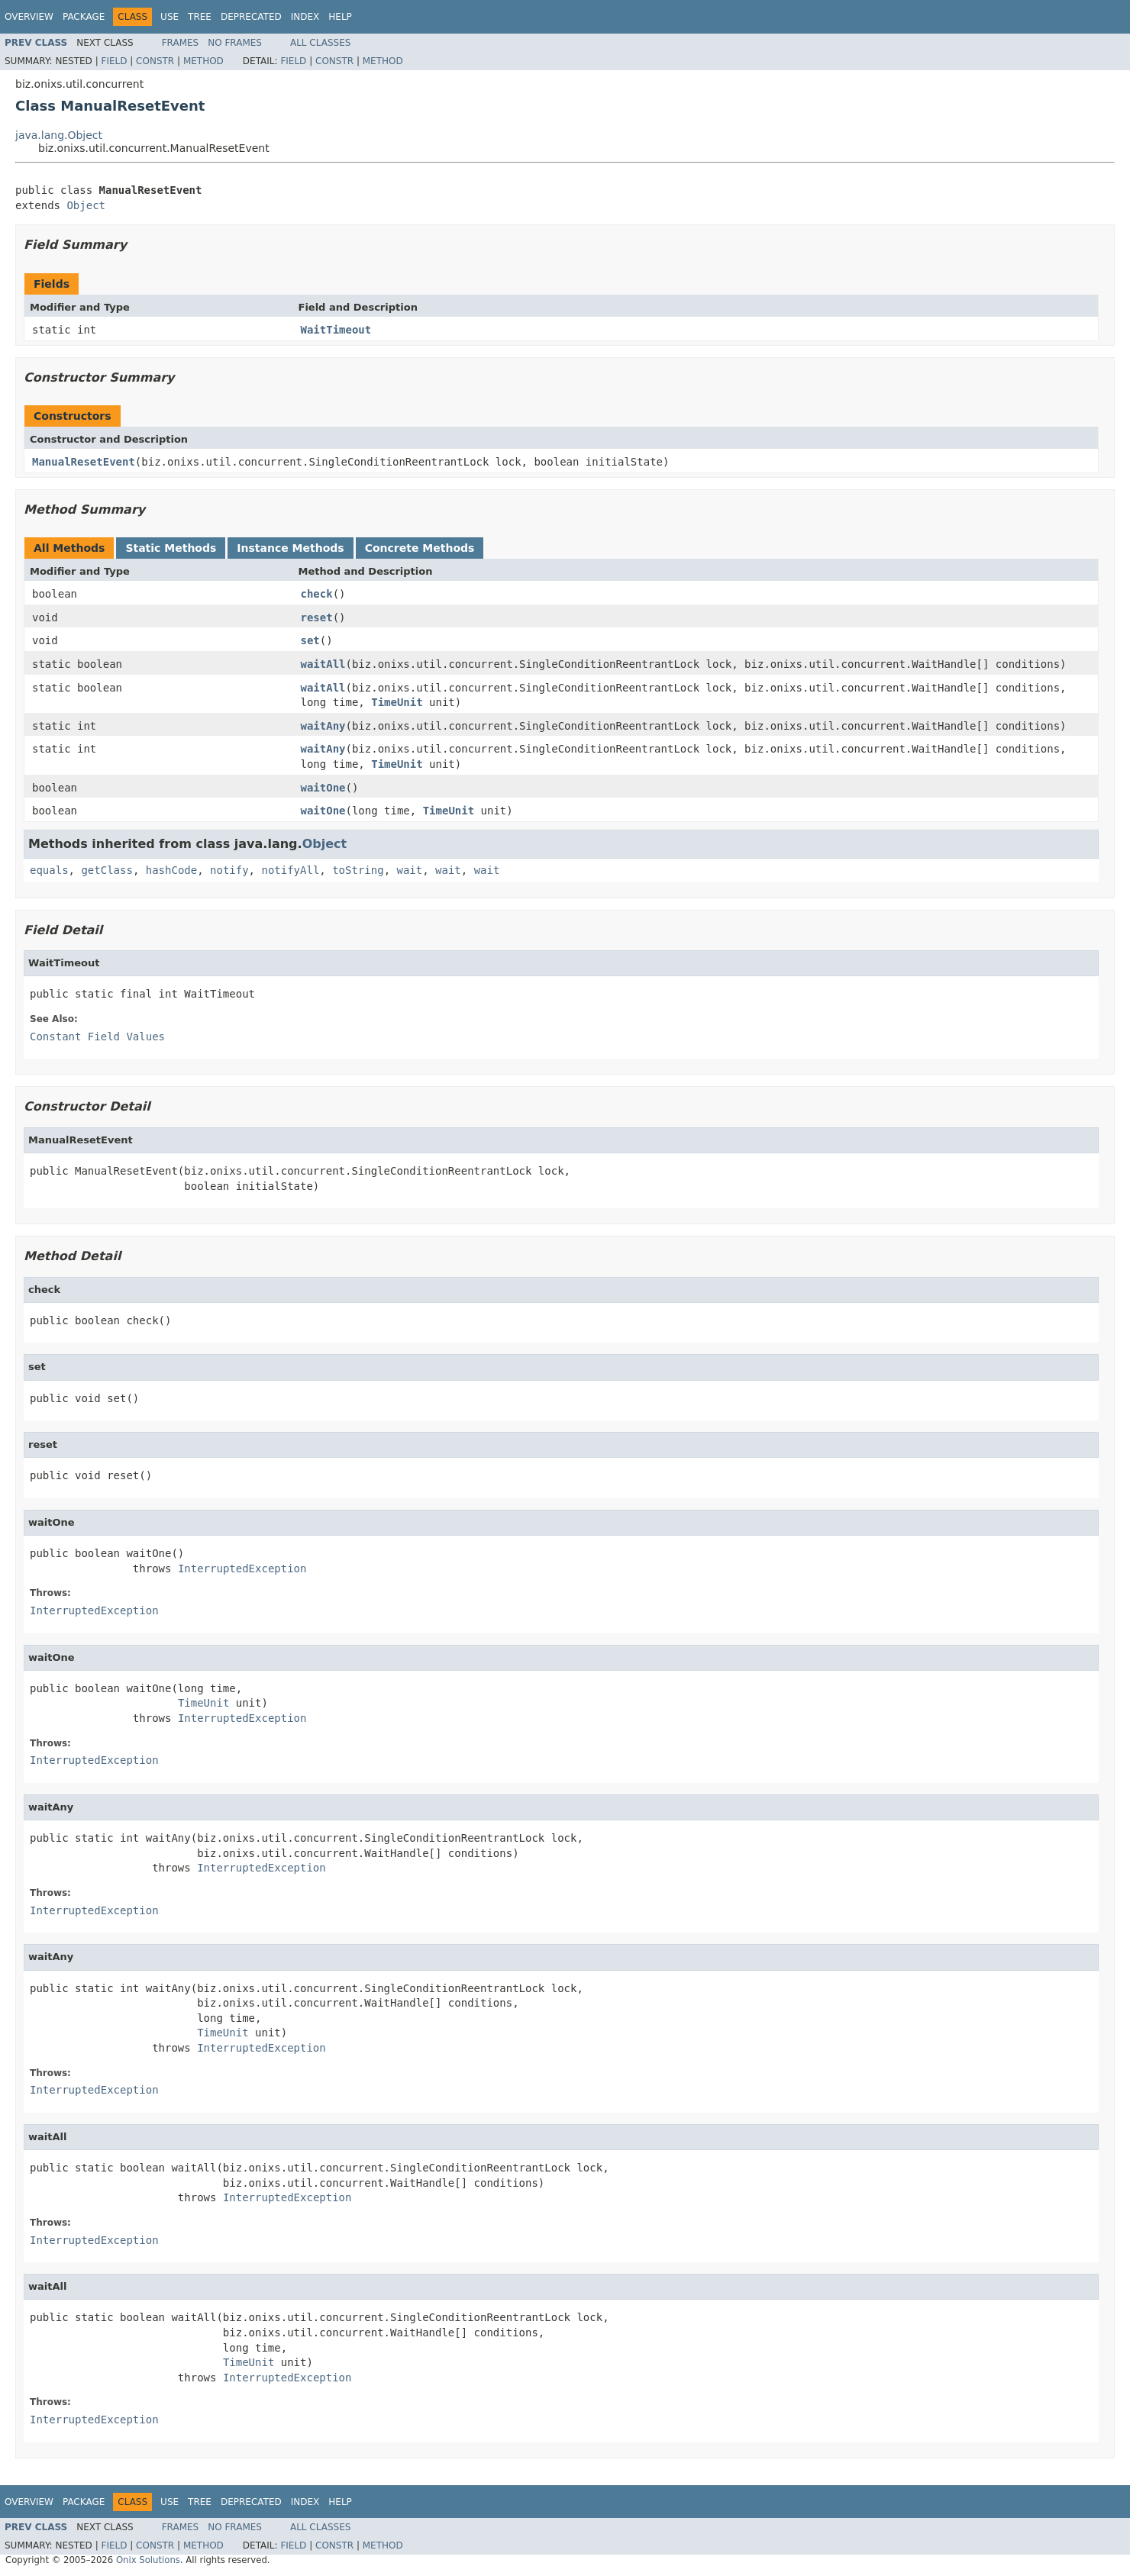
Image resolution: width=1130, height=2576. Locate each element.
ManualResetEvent (83, 462)
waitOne (323, 788)
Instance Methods (290, 548)
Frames (180, 42)
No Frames (235, 42)
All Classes (320, 42)
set (310, 640)
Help (340, 16)
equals (49, 870)
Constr (155, 61)
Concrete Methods (420, 548)
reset (317, 617)
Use (169, 16)
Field (114, 61)
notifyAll (290, 870)
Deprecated (251, 16)
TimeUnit (396, 702)
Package (84, 16)
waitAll (323, 664)
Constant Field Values (97, 1036)
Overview (29, 16)
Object (85, 205)
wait (409, 870)
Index (305, 16)
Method (203, 61)
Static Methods (170, 548)
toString (357, 870)
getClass (106, 870)
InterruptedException (242, 1568)
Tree (199, 16)
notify (229, 870)
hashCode (171, 870)
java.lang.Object (58, 135)
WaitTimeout (336, 330)
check (317, 594)
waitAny (323, 726)
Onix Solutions (148, 2560)
